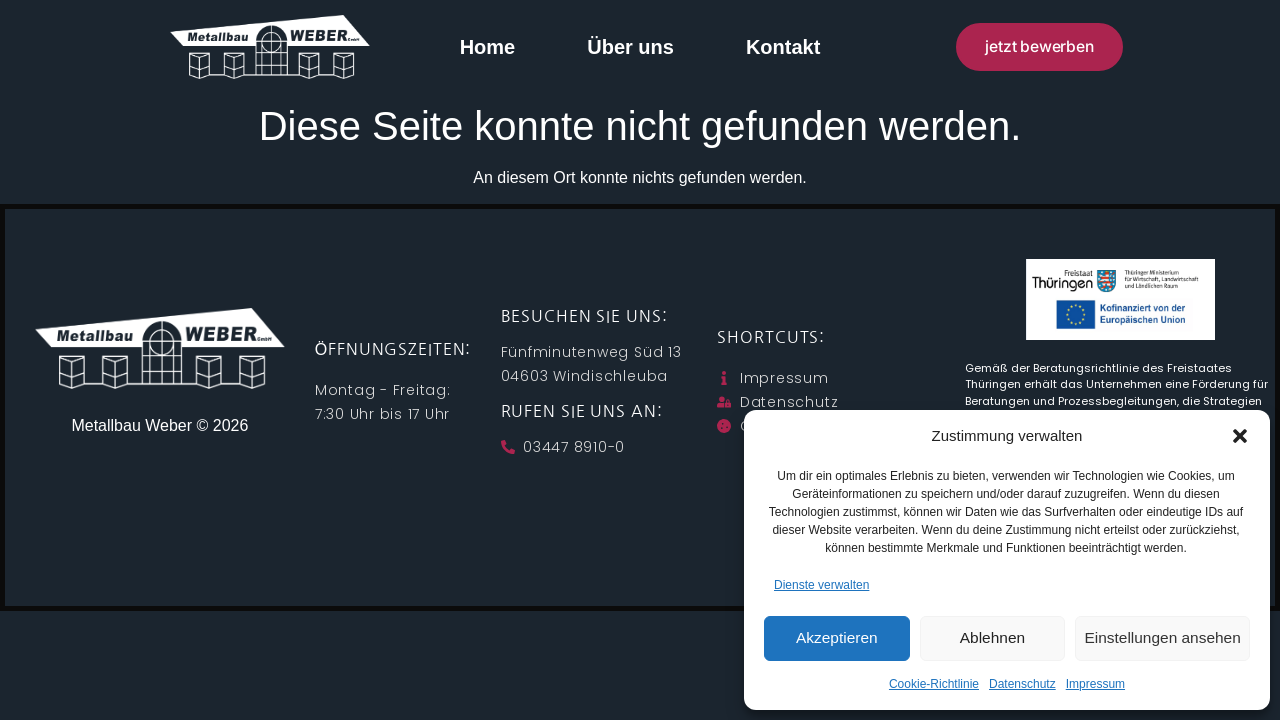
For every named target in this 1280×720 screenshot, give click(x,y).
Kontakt (783, 47)
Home (488, 47)
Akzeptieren (836, 638)
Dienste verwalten (821, 585)
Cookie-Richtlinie (934, 684)
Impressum (1095, 684)
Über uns (630, 47)
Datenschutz (1022, 684)
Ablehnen (992, 638)
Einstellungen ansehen (1163, 638)
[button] (1240, 436)
